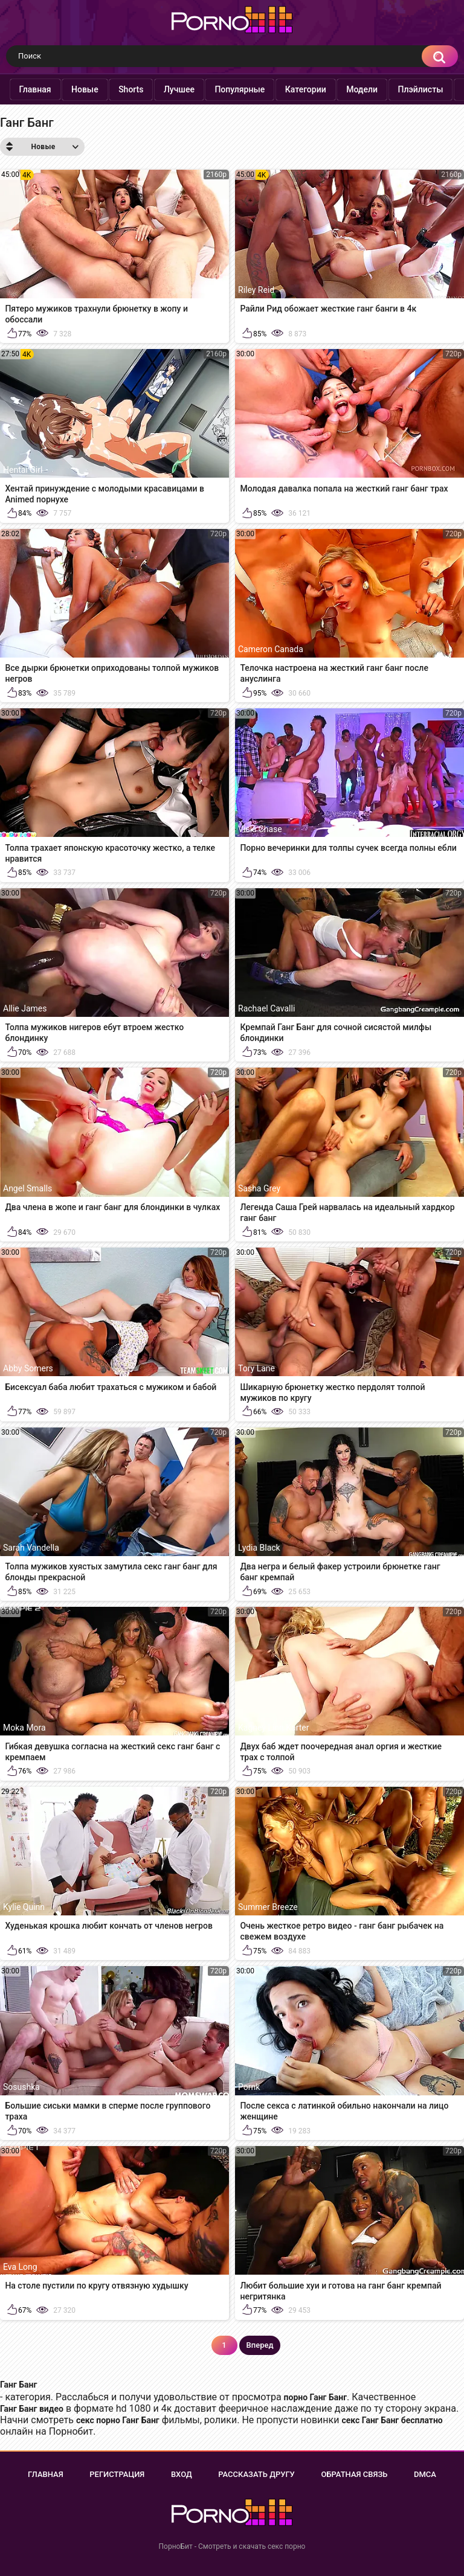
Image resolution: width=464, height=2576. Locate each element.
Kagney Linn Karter (273, 1727)
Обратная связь (354, 2474)
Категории (325, 89)
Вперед (260, 2345)
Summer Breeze (268, 1907)
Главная (55, 89)
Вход (181, 2474)
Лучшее (199, 89)
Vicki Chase (260, 829)
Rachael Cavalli (266, 1008)
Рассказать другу (256, 2474)
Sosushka (21, 2087)
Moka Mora (24, 1727)
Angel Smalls (27, 1188)
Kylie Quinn (24, 1907)
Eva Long (20, 2267)
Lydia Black (259, 1547)
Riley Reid (256, 290)
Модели (382, 89)
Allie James (25, 1008)
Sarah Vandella (31, 1547)
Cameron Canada (270, 649)
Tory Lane (256, 1368)
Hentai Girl (22, 470)
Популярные (260, 89)
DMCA (425, 2474)
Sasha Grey (259, 1188)
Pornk (249, 2087)
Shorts (151, 89)
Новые (104, 89)
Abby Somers (28, 1368)
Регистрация (116, 2474)
